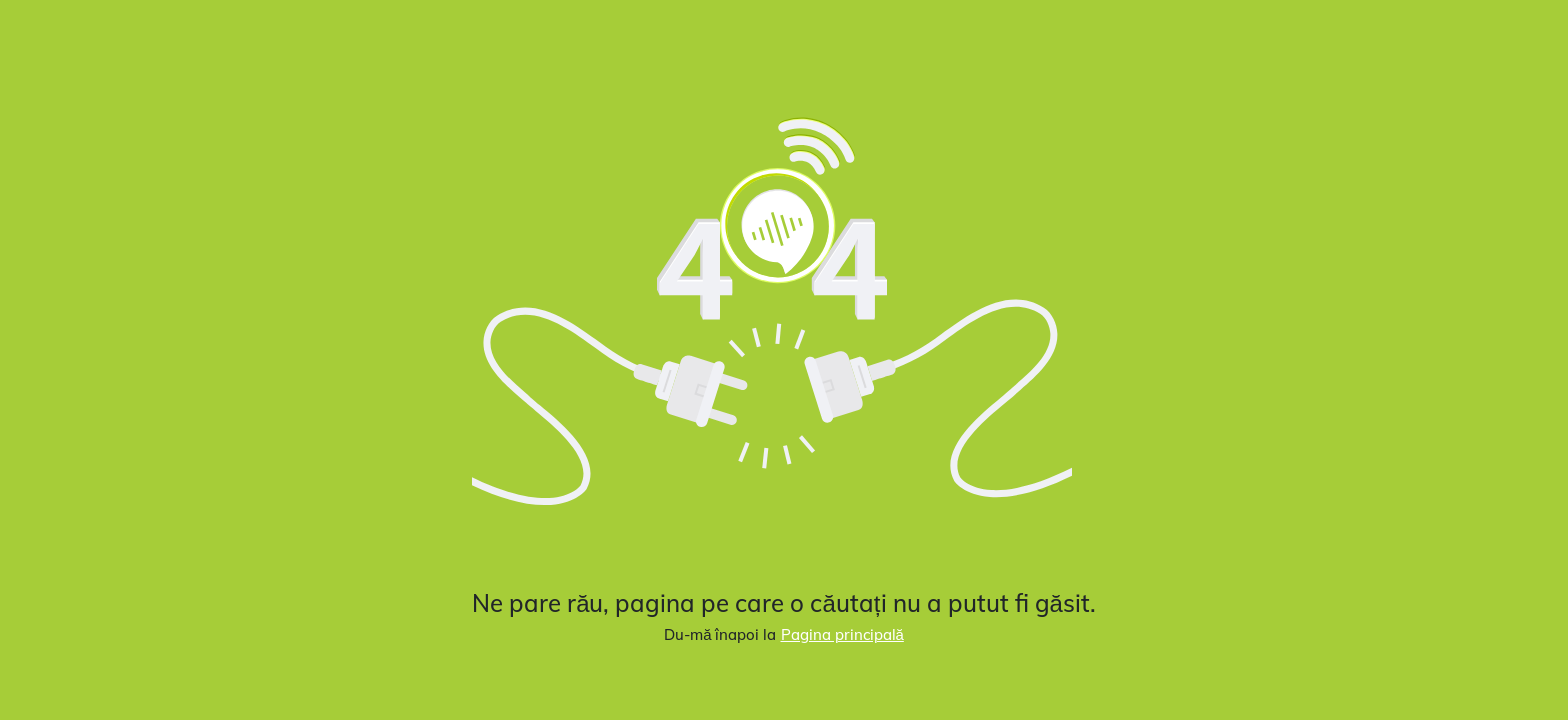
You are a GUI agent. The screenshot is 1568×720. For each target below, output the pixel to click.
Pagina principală (842, 634)
